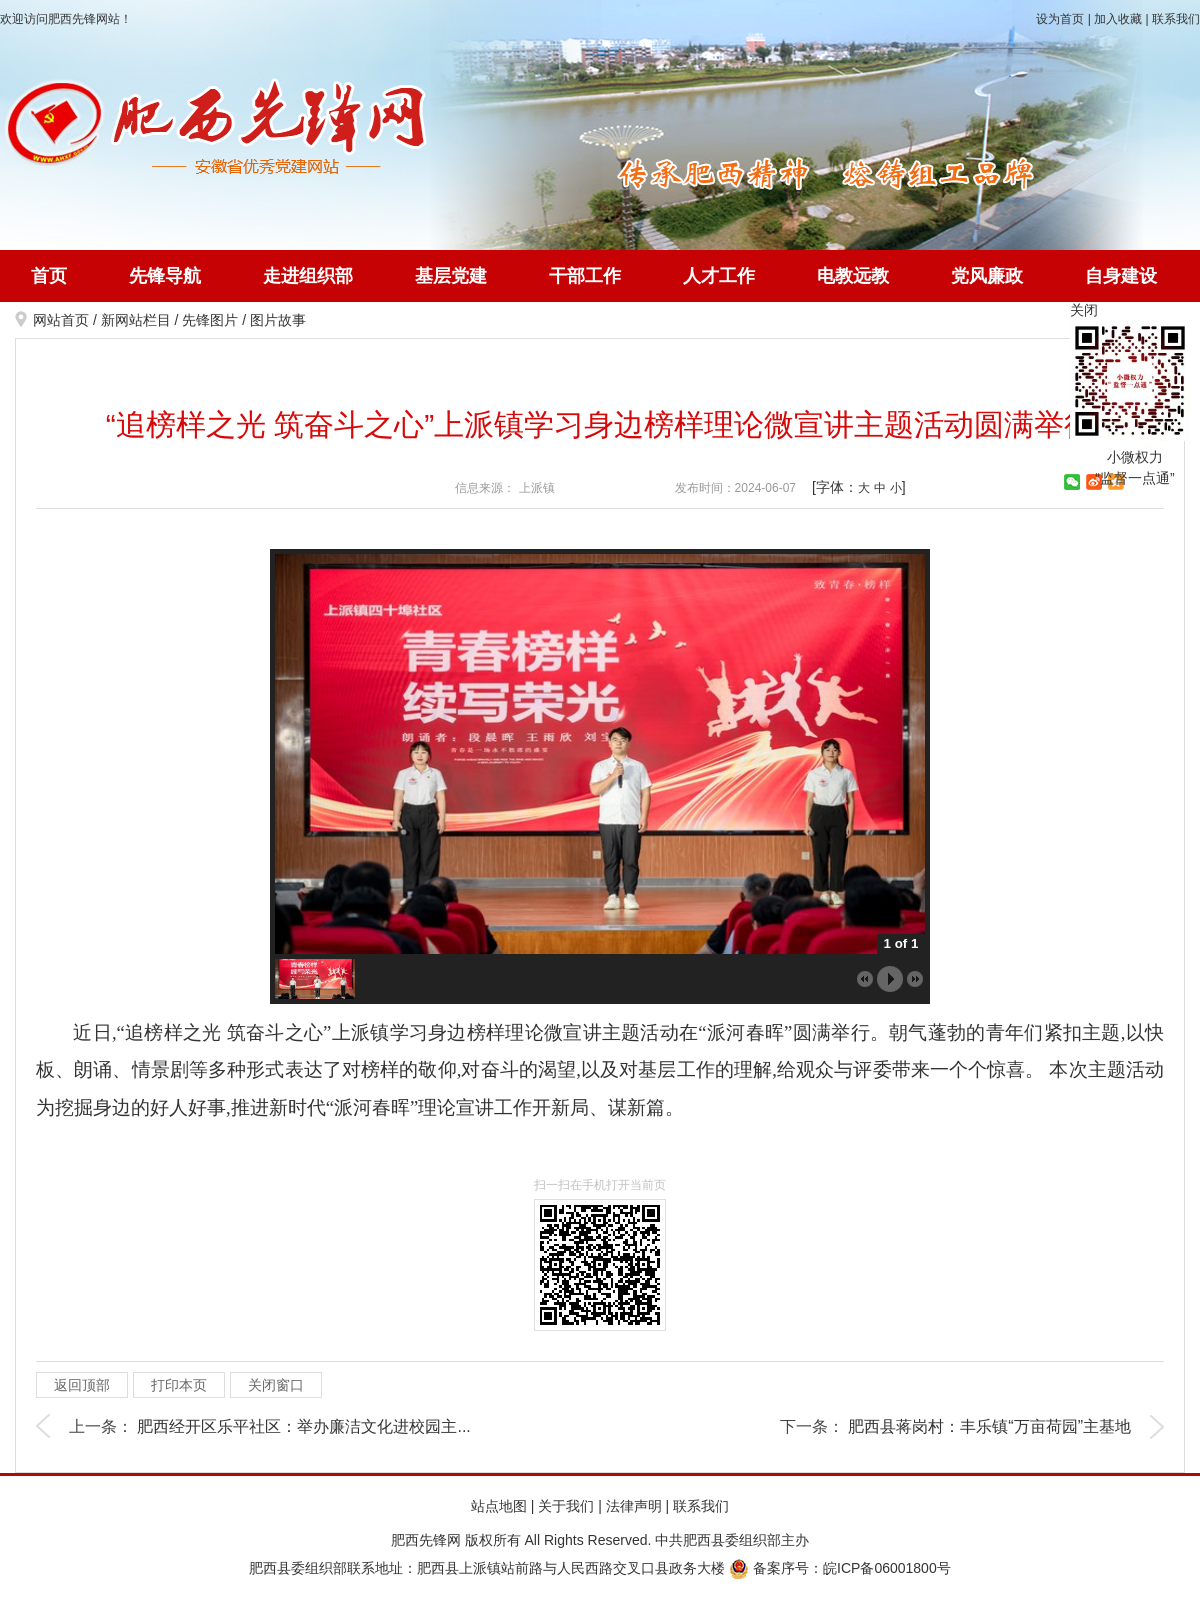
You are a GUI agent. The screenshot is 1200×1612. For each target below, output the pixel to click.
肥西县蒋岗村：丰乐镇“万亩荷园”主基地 (989, 1426)
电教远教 (853, 276)
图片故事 (278, 320)
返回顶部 (82, 1385)
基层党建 (451, 276)
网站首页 (61, 320)
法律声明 (634, 1506)
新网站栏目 (136, 320)
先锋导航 (165, 276)
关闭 (1084, 310)
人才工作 (719, 276)
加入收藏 (1118, 19)
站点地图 (499, 1506)
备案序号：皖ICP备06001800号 (840, 1568)
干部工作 (585, 276)
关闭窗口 (276, 1385)
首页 (49, 276)
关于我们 (566, 1506)
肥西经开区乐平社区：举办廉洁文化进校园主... (303, 1426)
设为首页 (1060, 19)
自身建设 (1121, 276)
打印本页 (179, 1385)
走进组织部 (308, 276)
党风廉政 (987, 276)
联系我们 (1176, 19)
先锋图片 (210, 320)
